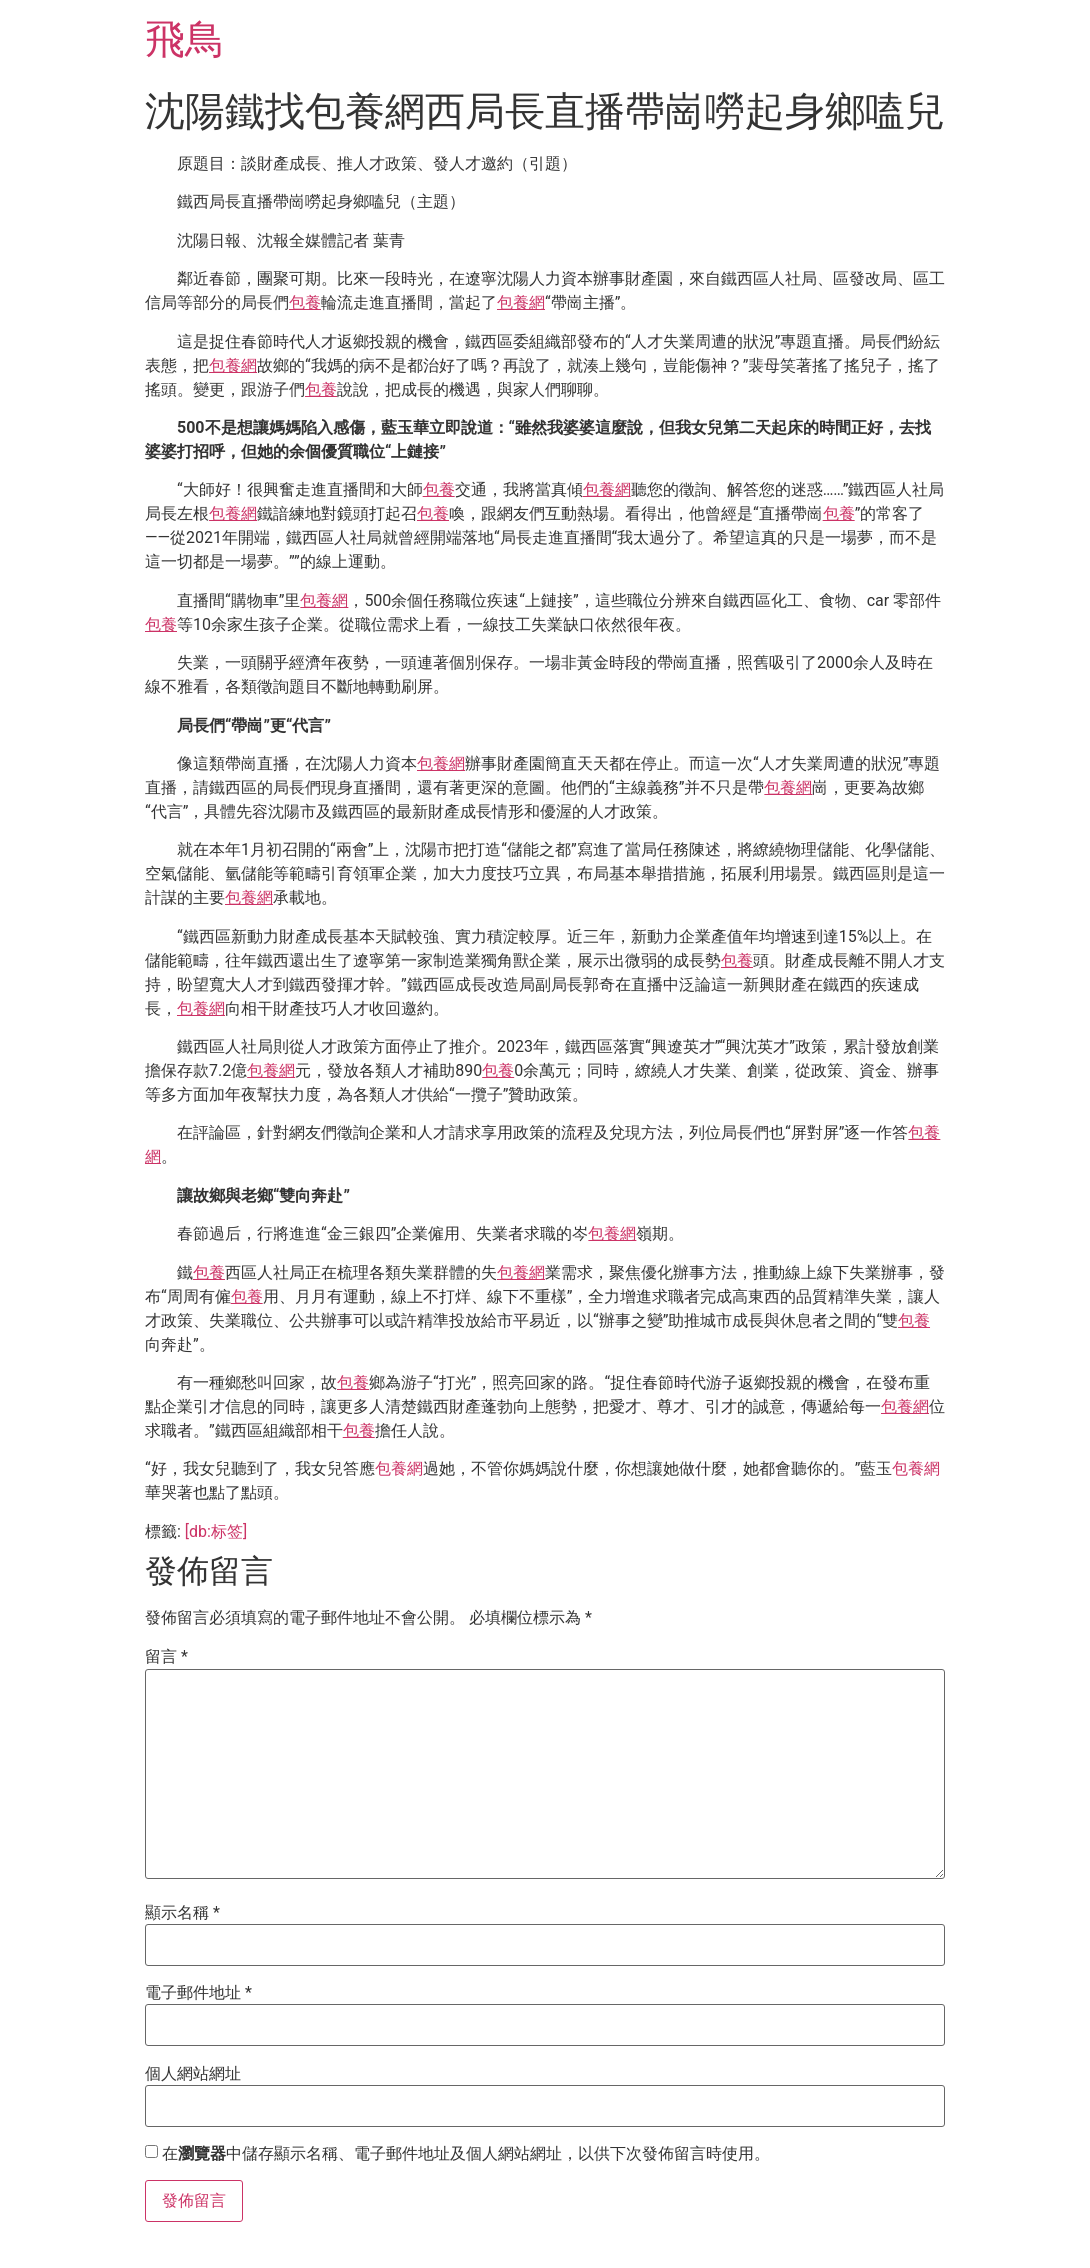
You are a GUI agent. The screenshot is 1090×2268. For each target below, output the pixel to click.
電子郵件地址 (198, 1993)
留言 (166, 1657)
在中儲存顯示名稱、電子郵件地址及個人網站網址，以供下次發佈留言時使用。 (466, 2154)
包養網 (521, 302)
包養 (305, 302)
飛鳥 (185, 39)
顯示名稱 (182, 1913)
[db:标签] (216, 1531)
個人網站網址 (193, 2074)
